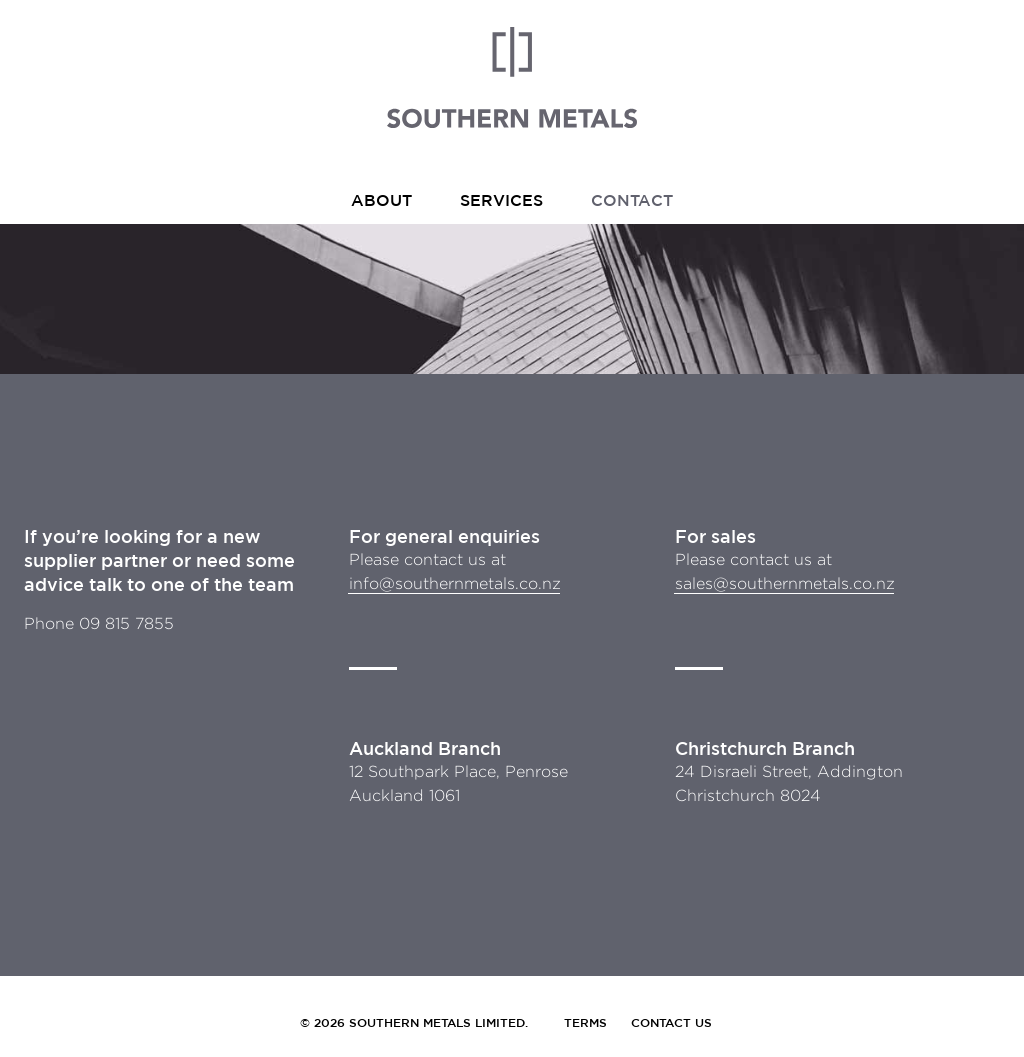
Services (501, 200)
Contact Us (671, 1022)
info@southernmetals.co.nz (455, 583)
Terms (585, 1022)
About (381, 200)
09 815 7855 (126, 623)
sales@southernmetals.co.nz (785, 583)
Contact (632, 200)
